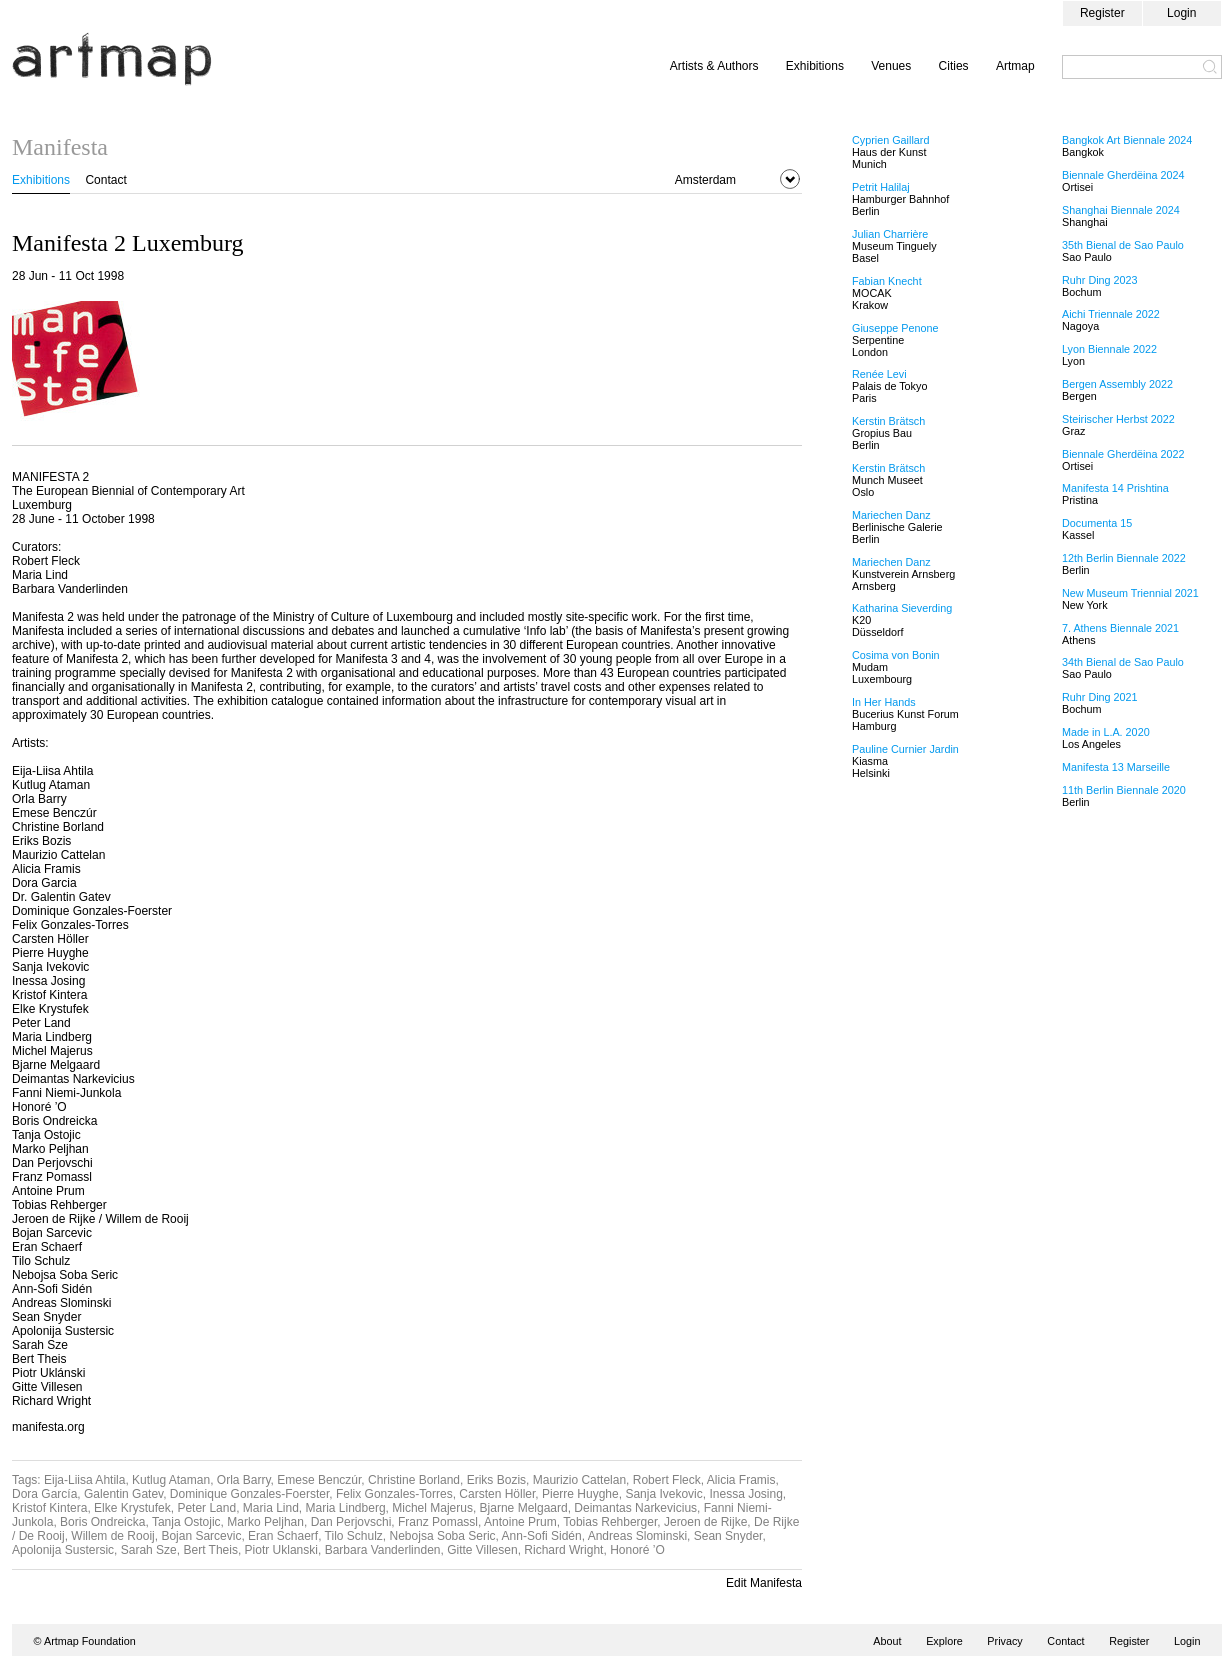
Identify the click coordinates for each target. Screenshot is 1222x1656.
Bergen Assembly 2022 (1117, 384)
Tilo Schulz (354, 1536)
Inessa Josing (745, 1494)
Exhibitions (815, 66)
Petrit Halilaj (881, 187)
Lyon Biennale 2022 (1109, 349)
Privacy (1004, 1641)
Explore (944, 1641)
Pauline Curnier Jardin (905, 749)
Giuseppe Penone (895, 328)
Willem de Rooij (112, 1536)
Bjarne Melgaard (524, 1508)
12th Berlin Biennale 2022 (1124, 558)
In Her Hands (884, 702)
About (887, 1641)
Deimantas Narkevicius (635, 1508)
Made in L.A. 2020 (1106, 732)
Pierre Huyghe (580, 1494)
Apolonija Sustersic (63, 1550)
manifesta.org (48, 1427)
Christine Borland (414, 1480)
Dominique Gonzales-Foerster (249, 1494)
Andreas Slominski (637, 1536)
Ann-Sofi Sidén (542, 1536)
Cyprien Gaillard (890, 140)
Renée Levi (879, 374)
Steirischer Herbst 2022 (1118, 419)
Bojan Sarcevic (201, 1536)
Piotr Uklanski (281, 1550)
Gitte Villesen (482, 1550)
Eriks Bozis (496, 1480)
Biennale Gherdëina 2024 (1123, 175)
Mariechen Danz (891, 515)
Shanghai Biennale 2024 (1121, 210)
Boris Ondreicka (102, 1522)
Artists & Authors (714, 66)
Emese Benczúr (319, 1480)
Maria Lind (271, 1508)
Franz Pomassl (438, 1522)
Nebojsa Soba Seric (443, 1536)
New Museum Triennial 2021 (1130, 593)
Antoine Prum (520, 1522)
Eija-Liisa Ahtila (84, 1480)
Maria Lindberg (346, 1508)
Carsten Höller (497, 1494)
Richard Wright (563, 1550)
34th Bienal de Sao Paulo (1123, 662)
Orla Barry (244, 1480)
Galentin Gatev (123, 1494)
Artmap (1015, 66)
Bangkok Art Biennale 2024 (1127, 140)
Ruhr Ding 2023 (1100, 280)
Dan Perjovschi (351, 1522)
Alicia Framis (741, 1480)
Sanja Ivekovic (663, 1494)
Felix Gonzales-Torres (394, 1494)
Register (1102, 13)
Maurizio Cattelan (579, 1480)
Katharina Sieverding (902, 608)
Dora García (44, 1494)
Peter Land (206, 1508)
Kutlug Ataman (171, 1480)
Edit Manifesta (764, 1583)
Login (1181, 13)
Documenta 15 (1097, 523)
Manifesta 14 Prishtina (1115, 488)
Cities (954, 66)
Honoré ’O (637, 1550)
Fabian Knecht (887, 281)
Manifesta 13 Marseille (1116, 767)
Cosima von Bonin (896, 655)
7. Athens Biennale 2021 (1120, 628)
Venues (891, 66)
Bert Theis (210, 1550)
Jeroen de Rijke (705, 1522)
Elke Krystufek (132, 1508)
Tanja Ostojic (186, 1522)
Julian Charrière (890, 234)
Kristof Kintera (49, 1508)
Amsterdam (705, 180)
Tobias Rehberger (610, 1522)
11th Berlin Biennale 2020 (1124, 790)
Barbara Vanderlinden (383, 1550)
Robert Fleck (667, 1480)
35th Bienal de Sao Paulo (1123, 245)
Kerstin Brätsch (888, 421)
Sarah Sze (149, 1550)
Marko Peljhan (265, 1522)
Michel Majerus (432, 1508)
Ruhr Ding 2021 (1100, 697)
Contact (105, 180)
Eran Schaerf (283, 1536)
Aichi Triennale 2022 (1111, 314)
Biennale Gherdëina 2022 (1123, 454)
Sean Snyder (728, 1536)
